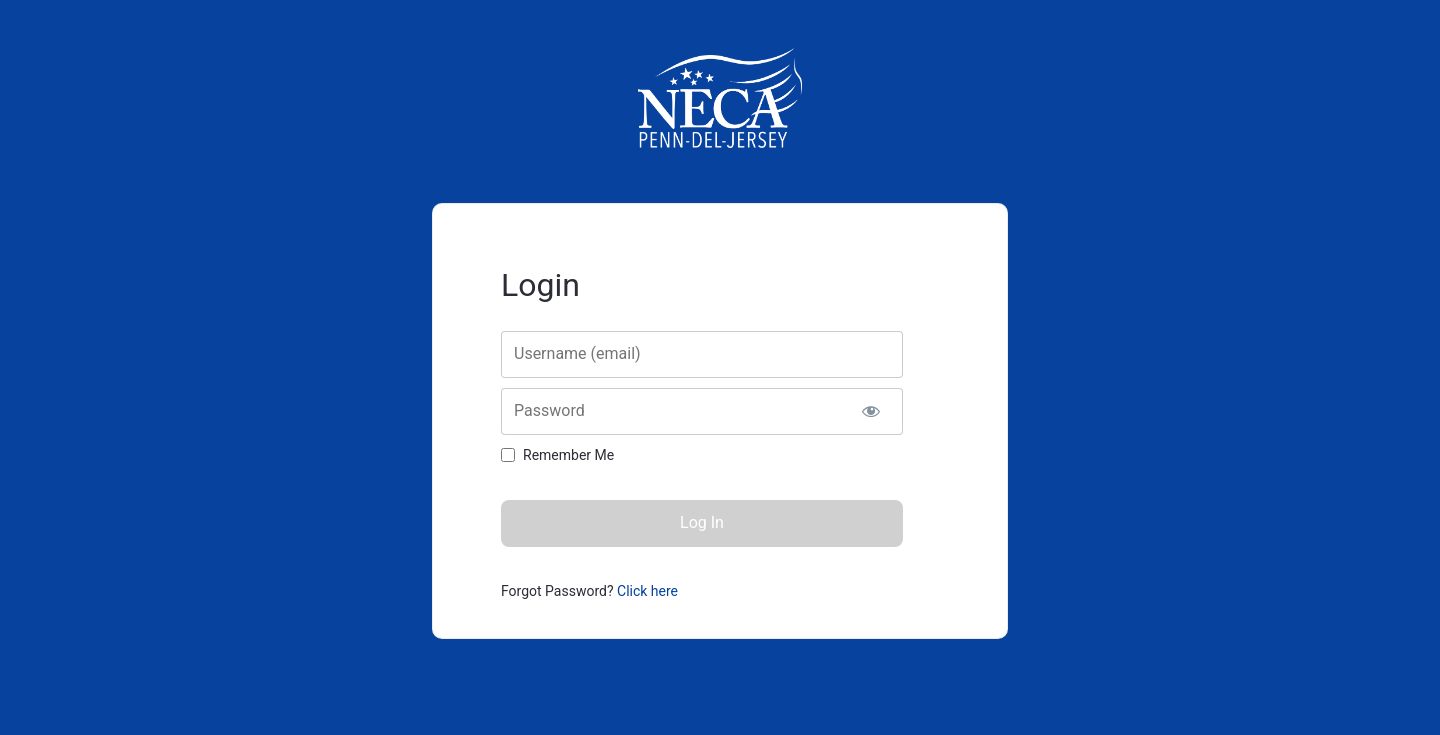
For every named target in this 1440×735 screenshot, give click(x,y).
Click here (647, 591)
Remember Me (568, 455)
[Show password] (870, 411)
